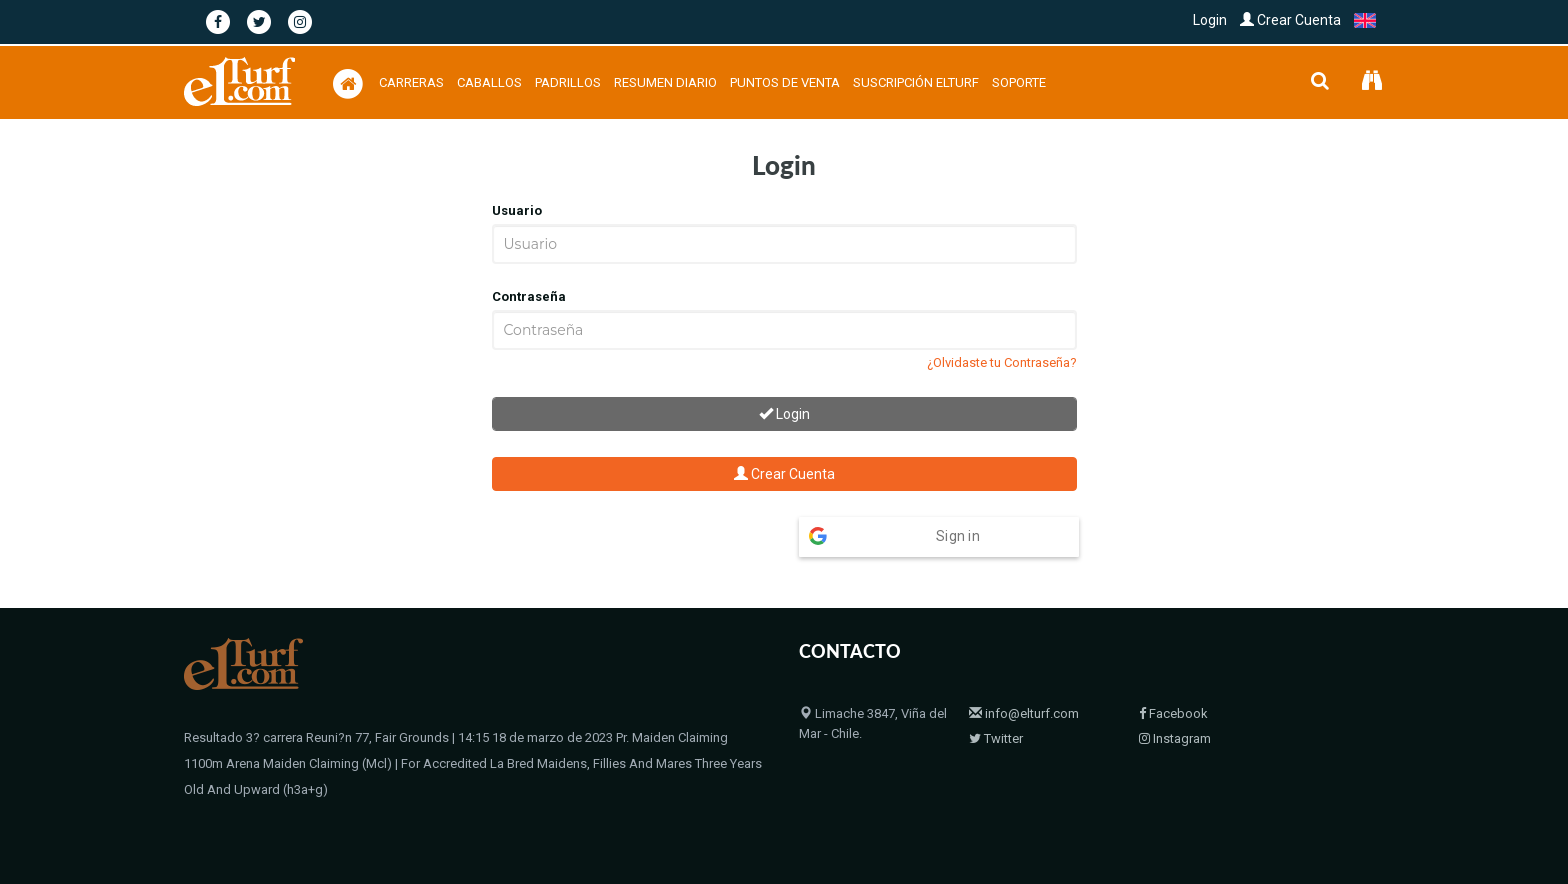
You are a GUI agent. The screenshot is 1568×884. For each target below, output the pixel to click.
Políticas (1359, 817)
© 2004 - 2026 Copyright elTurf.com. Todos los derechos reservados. (382, 817)
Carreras (411, 82)
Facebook (1173, 674)
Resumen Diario (665, 82)
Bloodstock (1218, 817)
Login (1210, 20)
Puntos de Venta (785, 82)
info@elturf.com (1024, 674)
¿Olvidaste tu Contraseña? (1002, 362)
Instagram (1175, 699)
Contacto (1293, 817)
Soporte (1019, 82)
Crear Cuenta (1290, 20)
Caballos (489, 82)
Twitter (996, 699)
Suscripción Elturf (916, 82)
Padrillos (568, 82)
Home (1086, 817)
